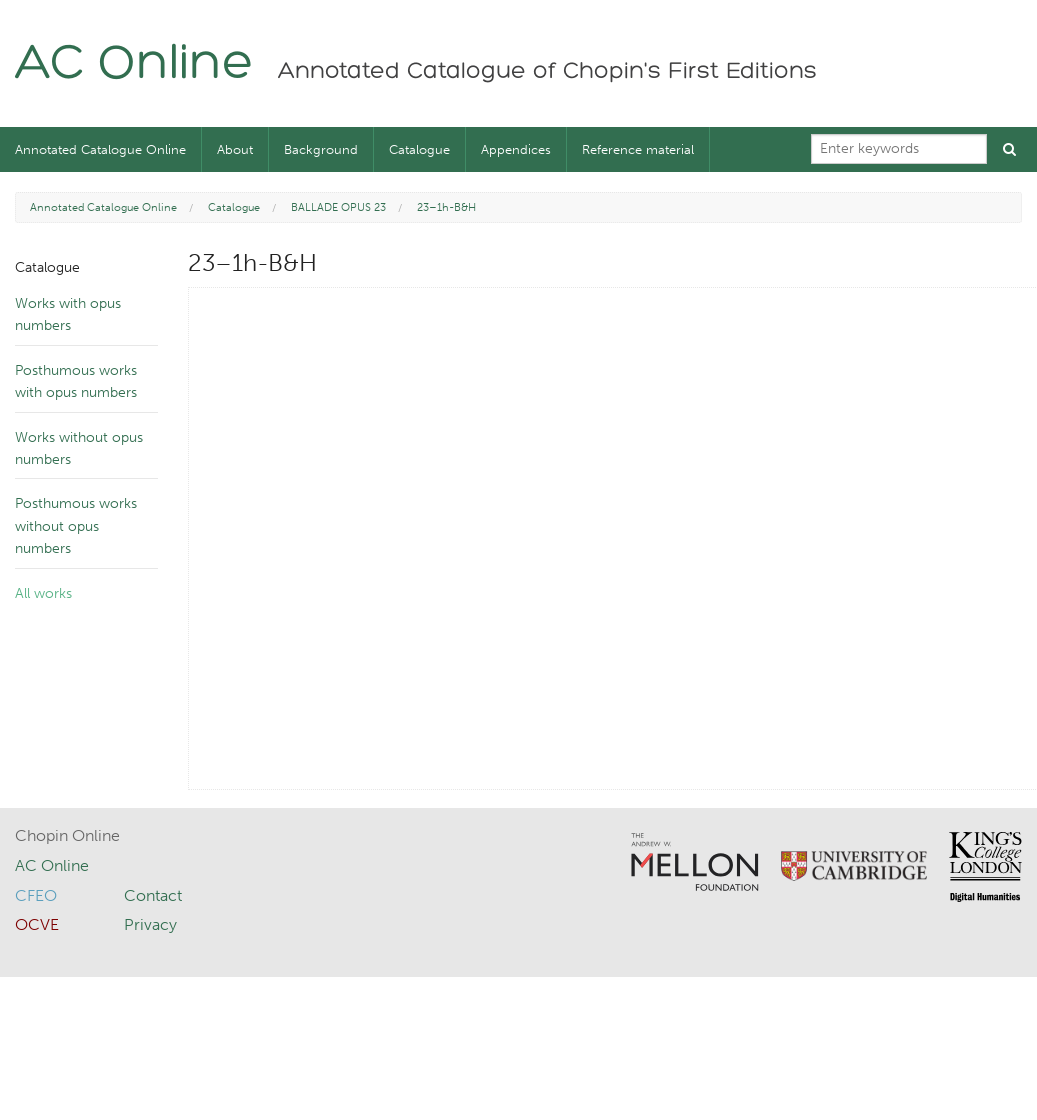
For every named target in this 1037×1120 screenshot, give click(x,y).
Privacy (150, 924)
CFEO (36, 895)
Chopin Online (67, 835)
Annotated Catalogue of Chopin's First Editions (547, 72)
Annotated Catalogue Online (100, 149)
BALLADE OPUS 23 (338, 207)
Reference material (638, 149)
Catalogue (419, 149)
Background (321, 149)
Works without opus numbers (79, 448)
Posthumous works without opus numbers (76, 526)
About (235, 149)
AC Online (134, 65)
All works (43, 593)
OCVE (37, 924)
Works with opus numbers (68, 314)
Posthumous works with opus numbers (76, 381)
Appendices (516, 149)
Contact (153, 895)
